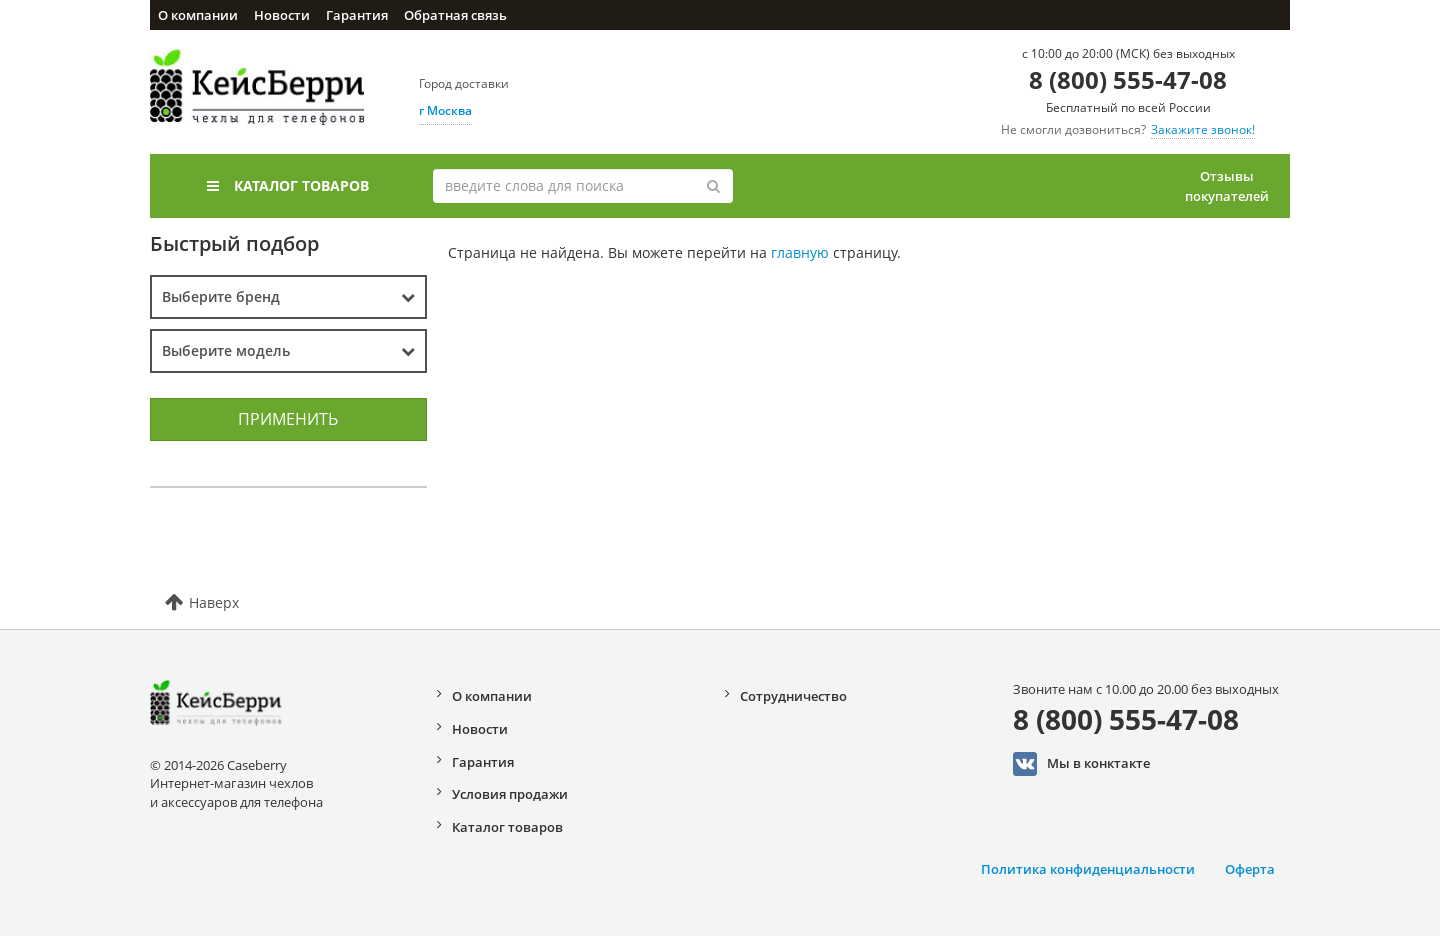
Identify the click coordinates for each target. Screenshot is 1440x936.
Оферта (1250, 869)
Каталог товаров (288, 185)
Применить (288, 419)
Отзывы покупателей (1227, 186)
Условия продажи (510, 794)
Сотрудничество (793, 696)
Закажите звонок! (1203, 129)
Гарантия (357, 15)
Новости (282, 15)
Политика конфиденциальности (1088, 869)
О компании (198, 15)
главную (800, 252)
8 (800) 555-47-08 (1128, 79)
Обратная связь (455, 15)
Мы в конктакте (1081, 764)
